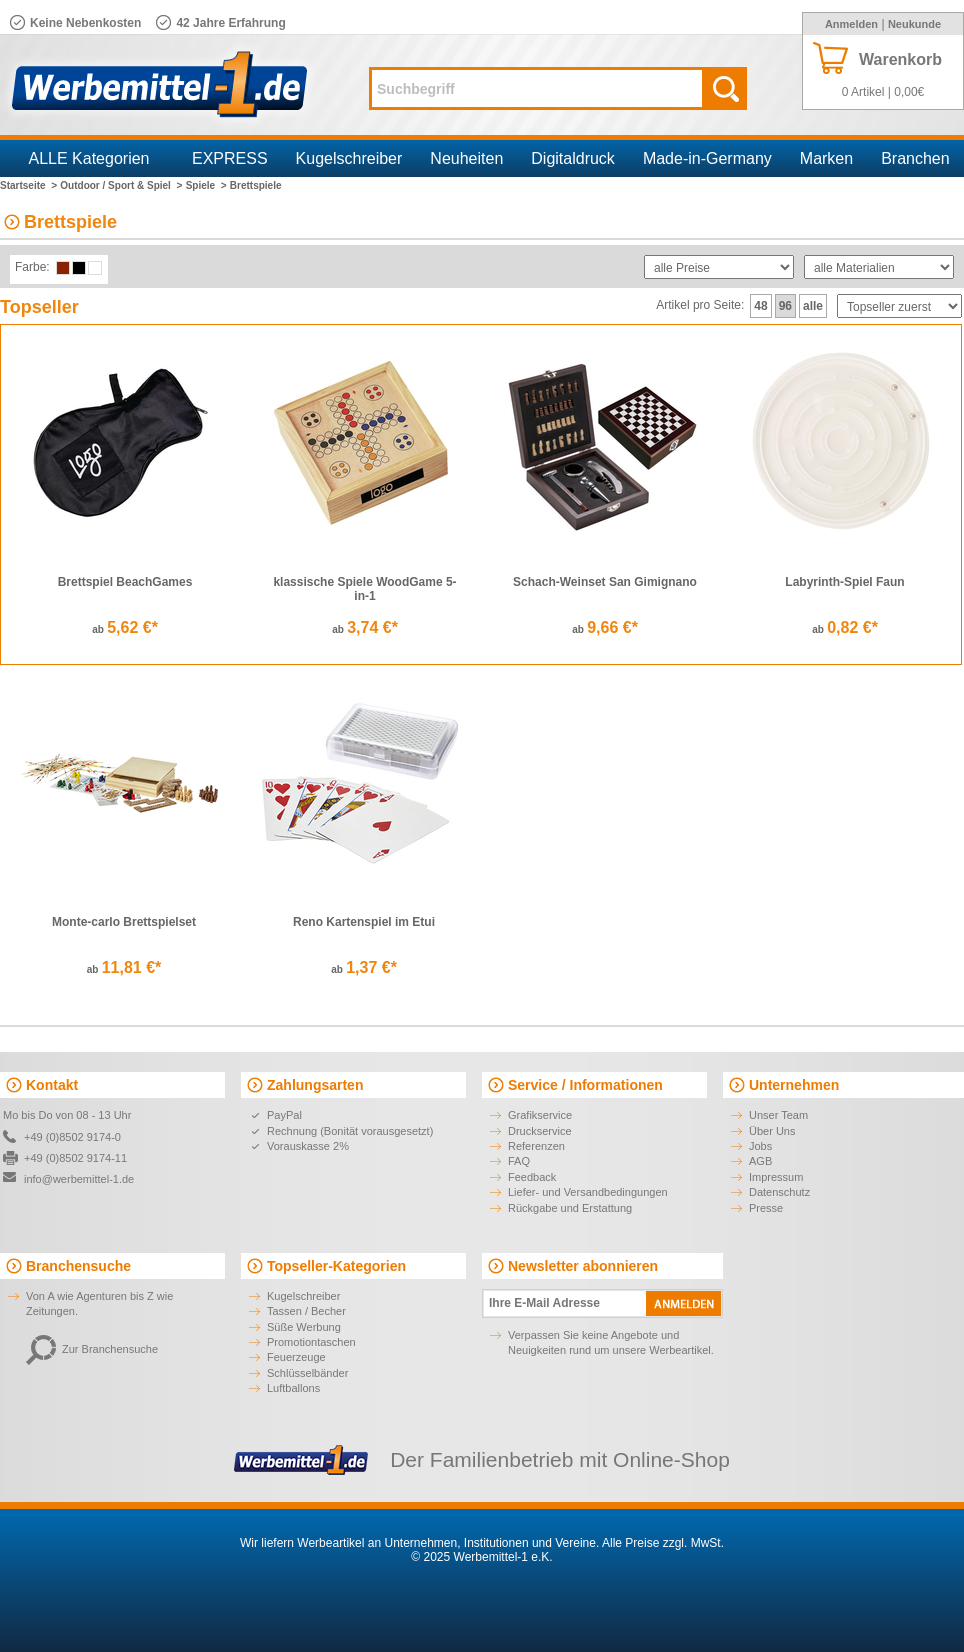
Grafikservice (540, 1115)
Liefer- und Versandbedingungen (588, 1192)
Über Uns (772, 1131)
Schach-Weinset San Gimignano (605, 582)
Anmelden (851, 24)
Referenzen (536, 1146)
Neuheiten (466, 158)
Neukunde (914, 24)
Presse (766, 1208)
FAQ (519, 1161)
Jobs (760, 1146)
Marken (826, 158)
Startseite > (28, 185)
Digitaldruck (573, 158)
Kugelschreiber (349, 158)
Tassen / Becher (306, 1311)
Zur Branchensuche (92, 1349)
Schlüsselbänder (307, 1373)
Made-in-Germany (707, 158)
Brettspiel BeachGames (125, 582)
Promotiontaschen (311, 1342)
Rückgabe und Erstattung (570, 1208)
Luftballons (293, 1388)
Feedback (532, 1177)
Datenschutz (779, 1192)
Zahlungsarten (315, 1085)
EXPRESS (230, 158)
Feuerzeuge (296, 1357)
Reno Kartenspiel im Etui (364, 922)
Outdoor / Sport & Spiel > (121, 185)
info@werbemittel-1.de (79, 1179)
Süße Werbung (304, 1327)
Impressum (776, 1177)
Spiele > (206, 185)
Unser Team (778, 1115)
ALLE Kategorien (89, 158)
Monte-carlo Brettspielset (124, 922)
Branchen (915, 158)
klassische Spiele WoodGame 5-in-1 (364, 589)
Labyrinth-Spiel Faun (844, 582)
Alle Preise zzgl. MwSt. (663, 1543)
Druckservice (540, 1131)
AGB (760, 1161)
